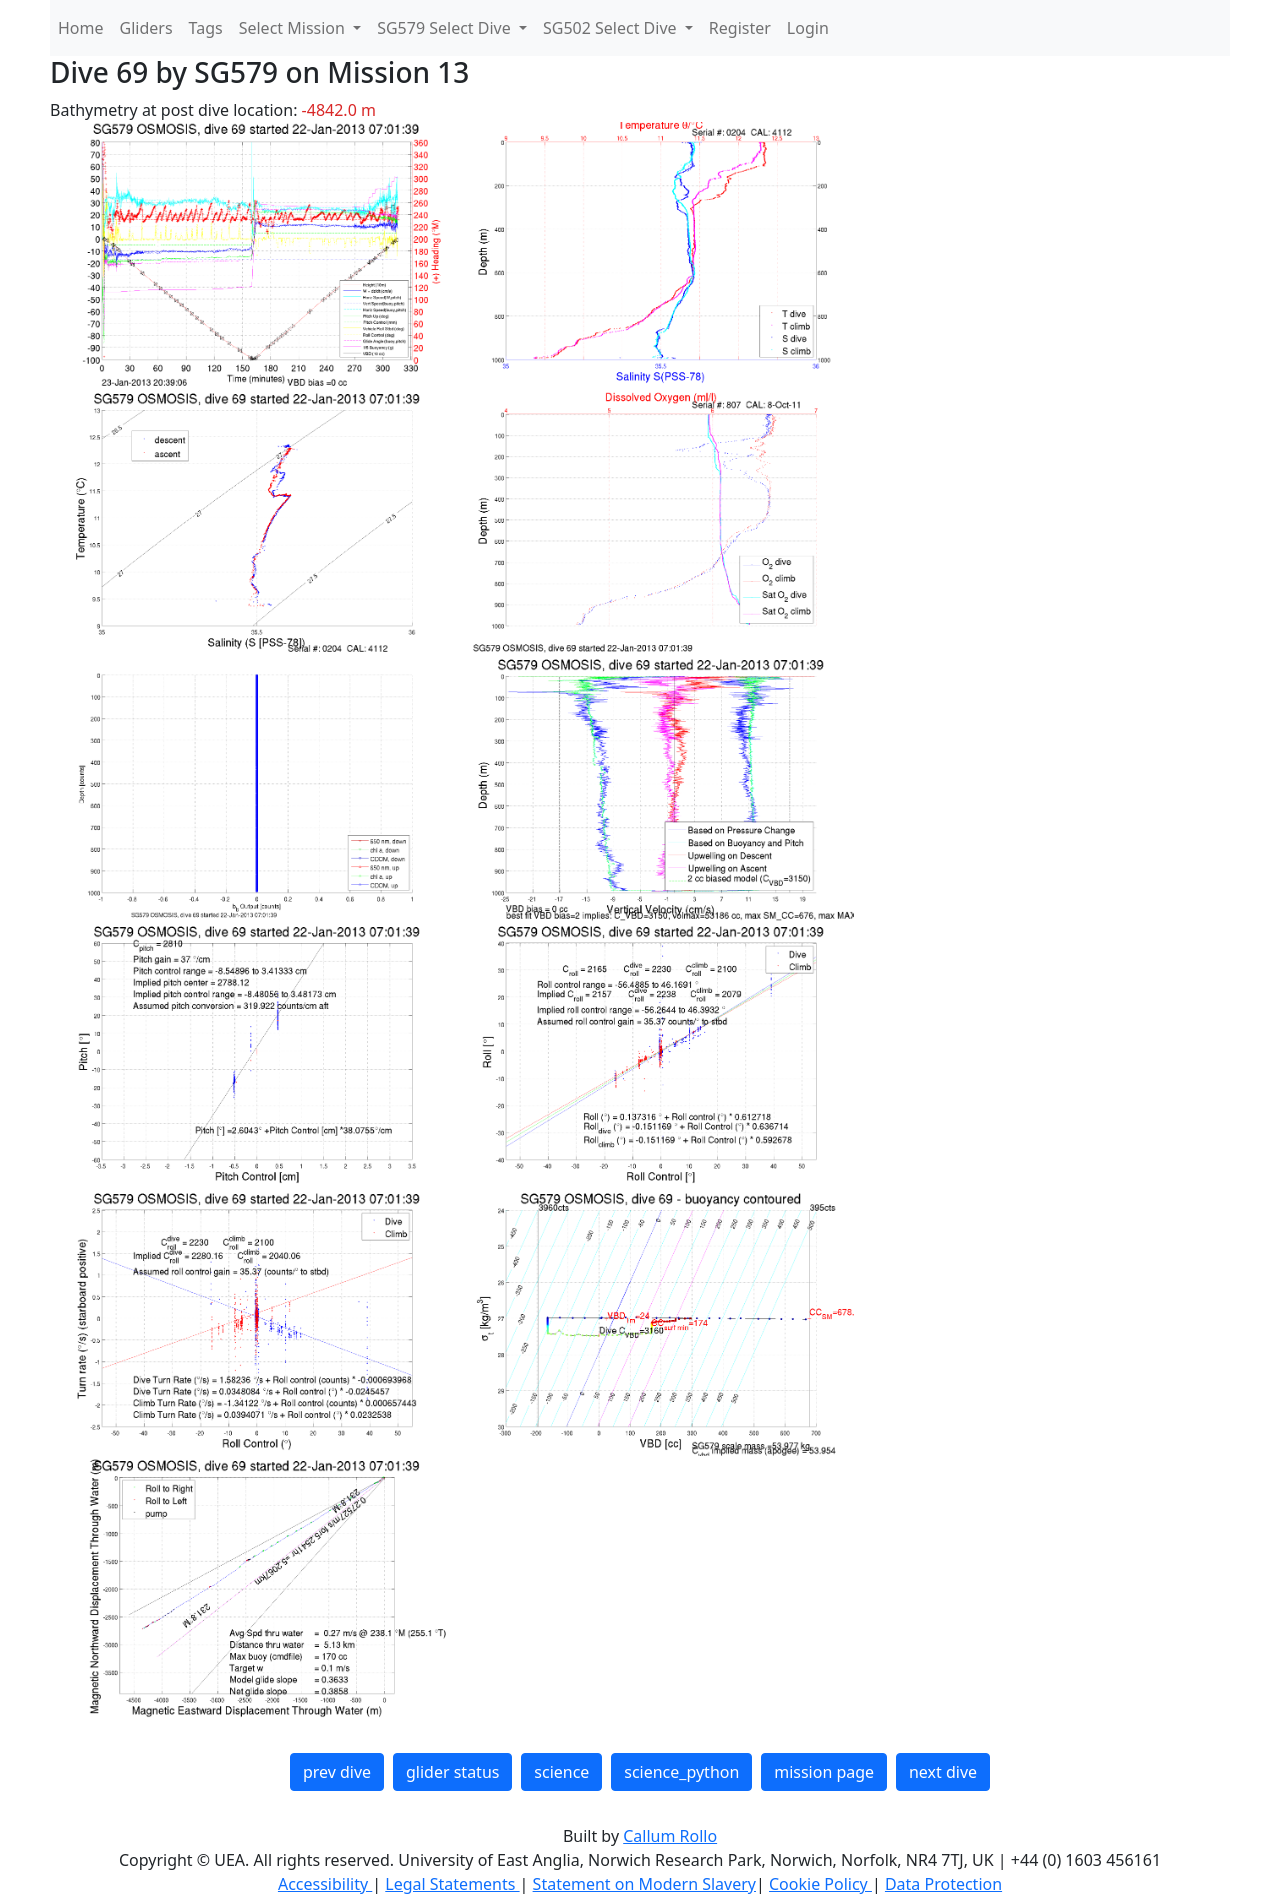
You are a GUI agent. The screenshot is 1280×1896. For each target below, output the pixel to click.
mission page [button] (824, 1772)
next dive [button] (943, 1772)
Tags (206, 28)
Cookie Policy (820, 1884)
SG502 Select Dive (612, 28)
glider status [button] (452, 1772)
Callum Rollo (670, 1836)
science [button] (561, 1772)
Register (740, 28)
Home (81, 28)
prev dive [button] (337, 1772)
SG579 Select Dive (446, 28)
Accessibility (325, 1884)
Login (808, 28)
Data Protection (943, 1884)
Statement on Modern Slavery (644, 1884)
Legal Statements (452, 1884)
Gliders (146, 28)
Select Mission (294, 28)
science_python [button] (681, 1772)
